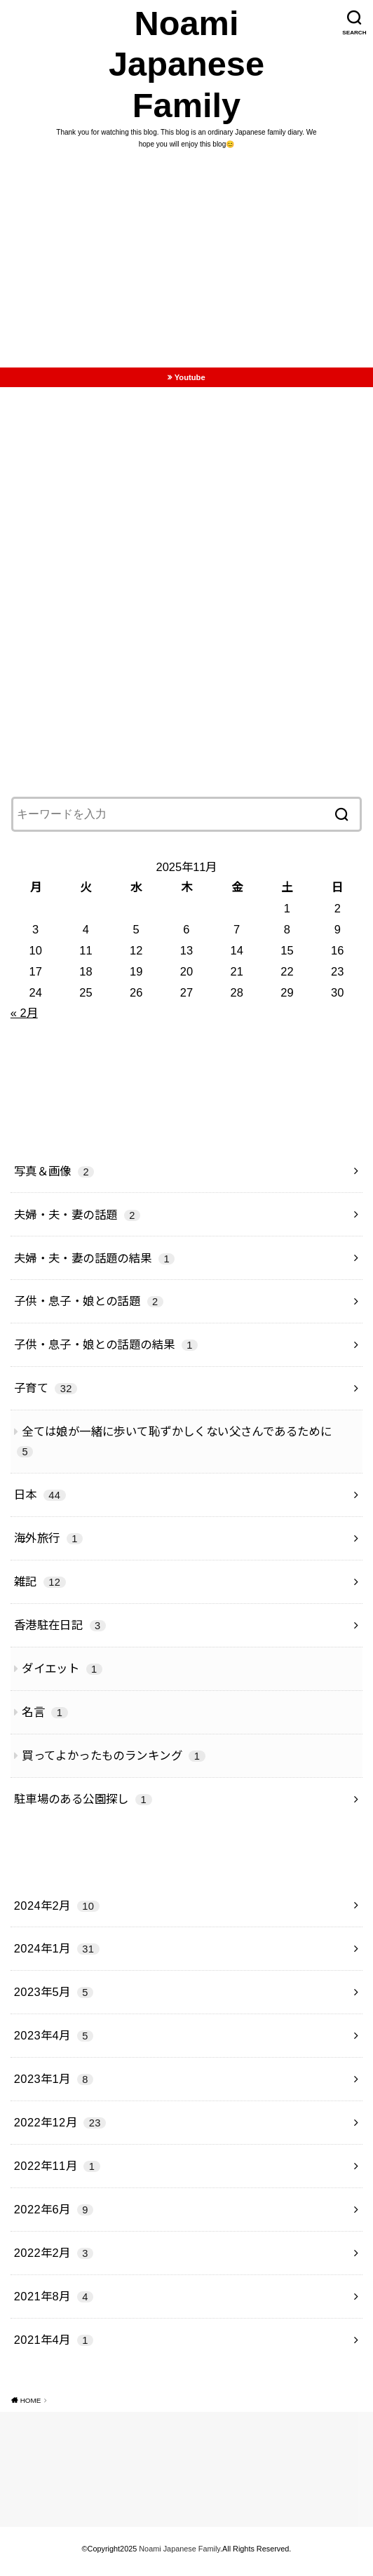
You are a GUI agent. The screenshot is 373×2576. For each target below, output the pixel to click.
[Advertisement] (186, 268)
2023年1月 (53, 2084)
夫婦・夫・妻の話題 (77, 1219)
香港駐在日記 (60, 1630)
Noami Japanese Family (187, 67)
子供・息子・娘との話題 (88, 1306)
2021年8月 (53, 2301)
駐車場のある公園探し (83, 1804)
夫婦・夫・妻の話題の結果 (94, 1263)
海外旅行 (48, 1543)
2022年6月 (53, 2215)
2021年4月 (53, 2345)
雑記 (40, 1587)
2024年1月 (57, 1954)
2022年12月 (60, 2128)
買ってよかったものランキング (113, 1761)
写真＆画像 (54, 1176)
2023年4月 (53, 2041)
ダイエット (62, 1674)
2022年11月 (57, 2171)
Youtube (190, 382)
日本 (40, 1500)
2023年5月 (53, 1997)
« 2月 (24, 1018)
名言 (44, 1717)
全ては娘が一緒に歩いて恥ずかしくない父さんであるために (174, 1447)
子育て (45, 1393)
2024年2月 (57, 1910)
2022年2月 (53, 2258)
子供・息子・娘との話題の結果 (106, 1350)
